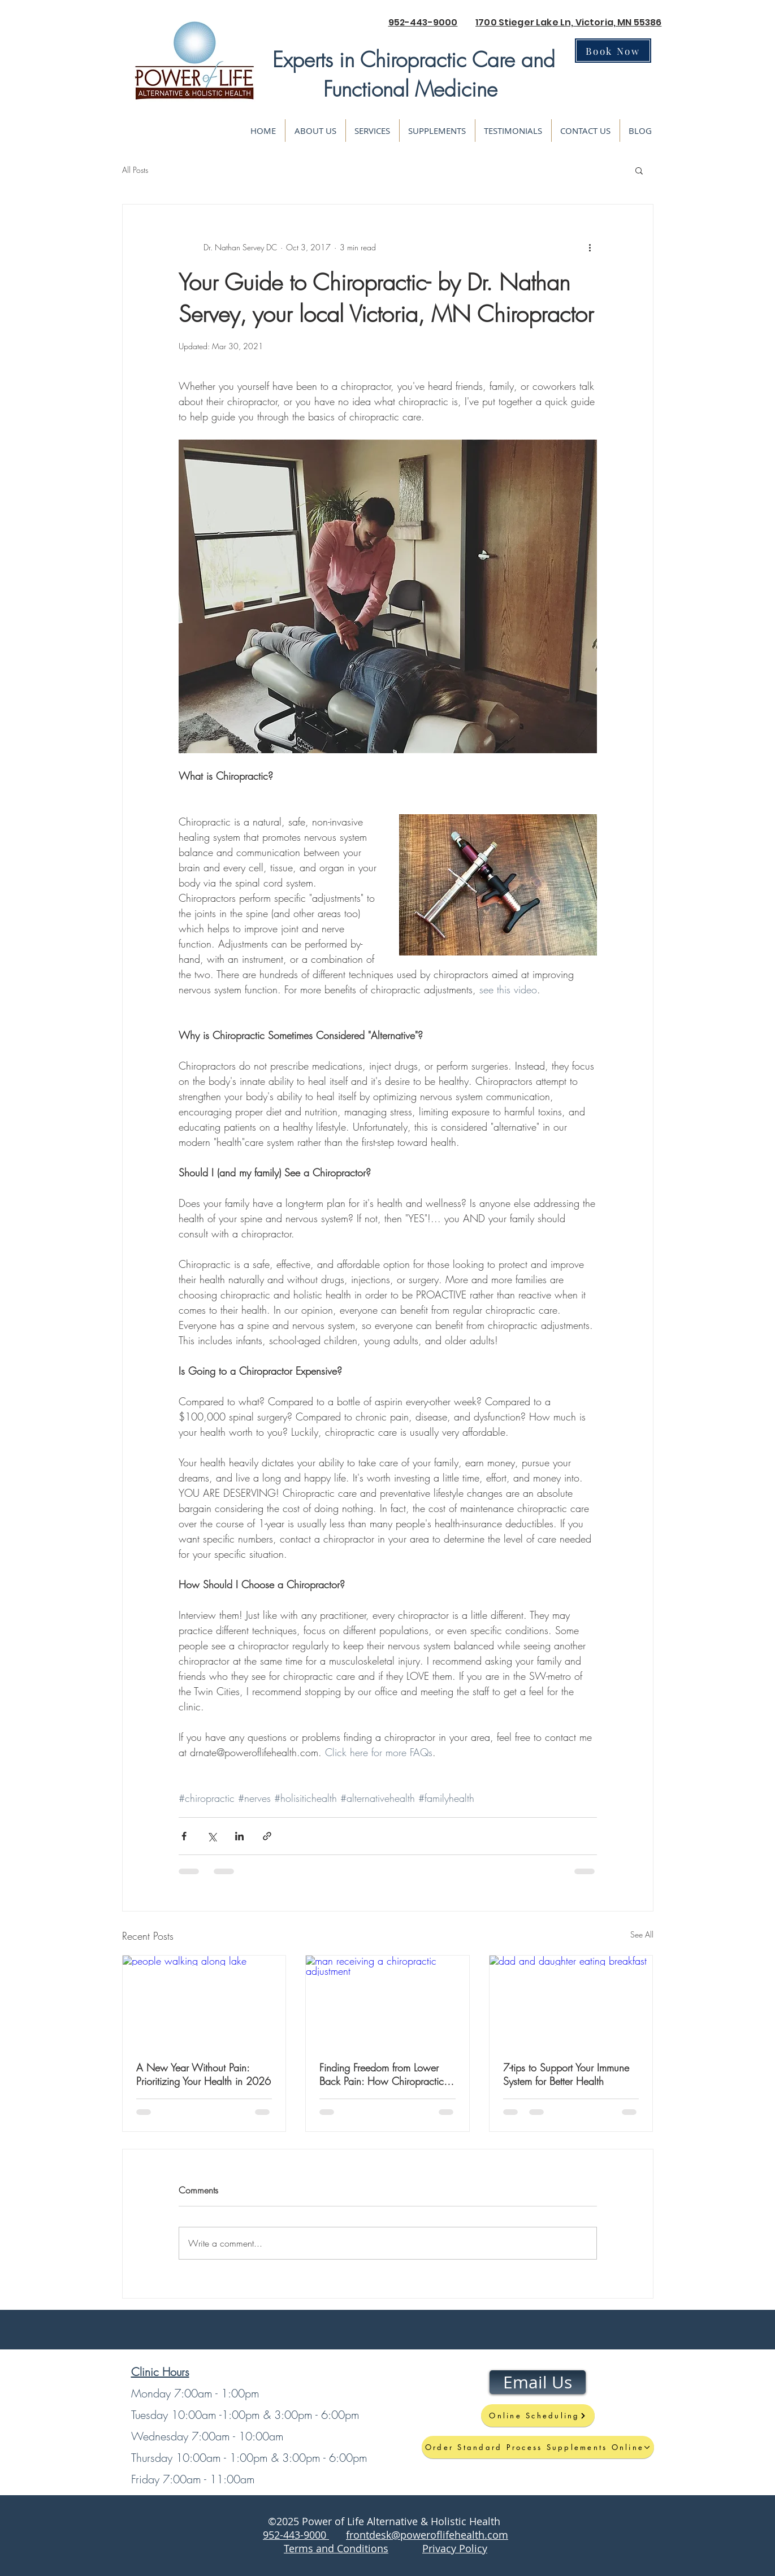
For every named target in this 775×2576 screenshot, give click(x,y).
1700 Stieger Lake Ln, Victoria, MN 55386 (568, 22)
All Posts (135, 169)
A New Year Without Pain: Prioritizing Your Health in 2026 (203, 2074)
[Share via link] (267, 1836)
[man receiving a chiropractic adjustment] (387, 2001)
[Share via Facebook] (184, 1836)
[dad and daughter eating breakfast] (571, 2001)
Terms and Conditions (336, 2548)
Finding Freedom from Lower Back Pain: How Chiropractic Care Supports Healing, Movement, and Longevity (381, 2074)
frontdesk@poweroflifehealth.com (427, 2535)
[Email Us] (538, 2382)
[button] (639, 170)
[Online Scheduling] (538, 2415)
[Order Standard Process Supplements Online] (538, 2447)
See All (641, 1934)
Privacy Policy (454, 2548)
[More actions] (590, 247)
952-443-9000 (423, 22)
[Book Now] (613, 50)
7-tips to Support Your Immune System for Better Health (566, 2074)
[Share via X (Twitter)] (211, 1836)
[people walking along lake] (204, 2001)
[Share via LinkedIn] (239, 1836)
